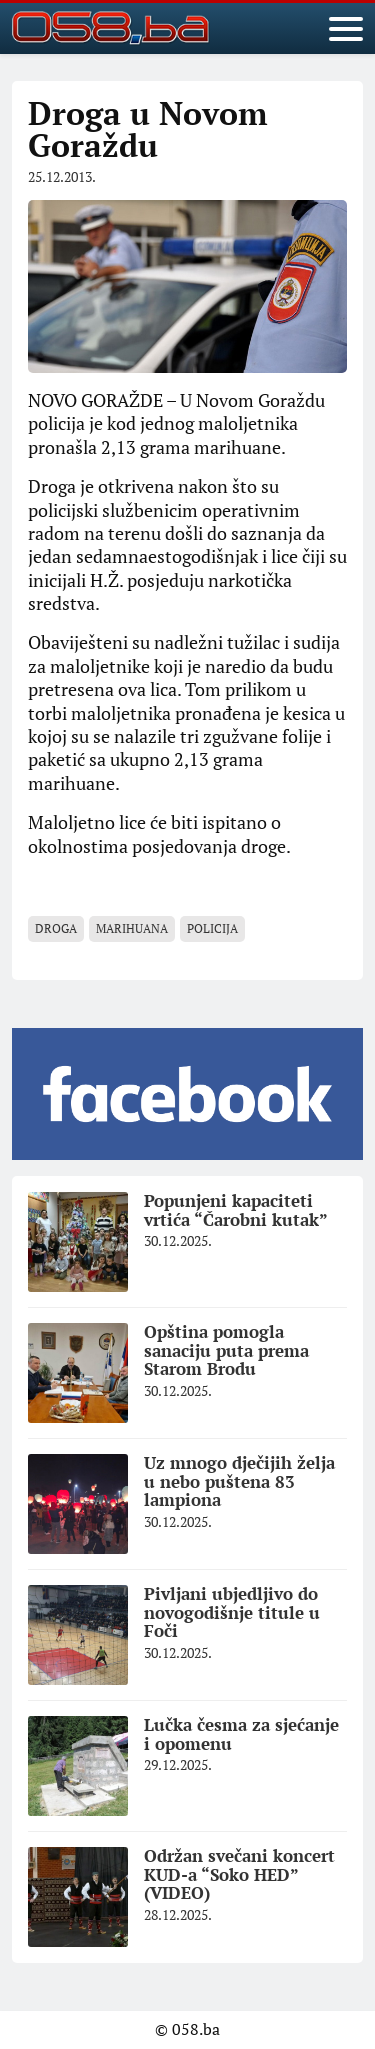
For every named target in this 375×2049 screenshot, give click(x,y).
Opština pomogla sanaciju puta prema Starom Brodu (226, 1350)
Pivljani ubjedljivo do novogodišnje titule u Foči (232, 1612)
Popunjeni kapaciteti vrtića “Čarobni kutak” (236, 1210)
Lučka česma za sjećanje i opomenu (241, 1734)
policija (212, 928)
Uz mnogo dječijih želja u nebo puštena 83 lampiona (239, 1481)
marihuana (132, 928)
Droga (56, 928)
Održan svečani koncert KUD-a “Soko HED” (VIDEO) (239, 1874)
